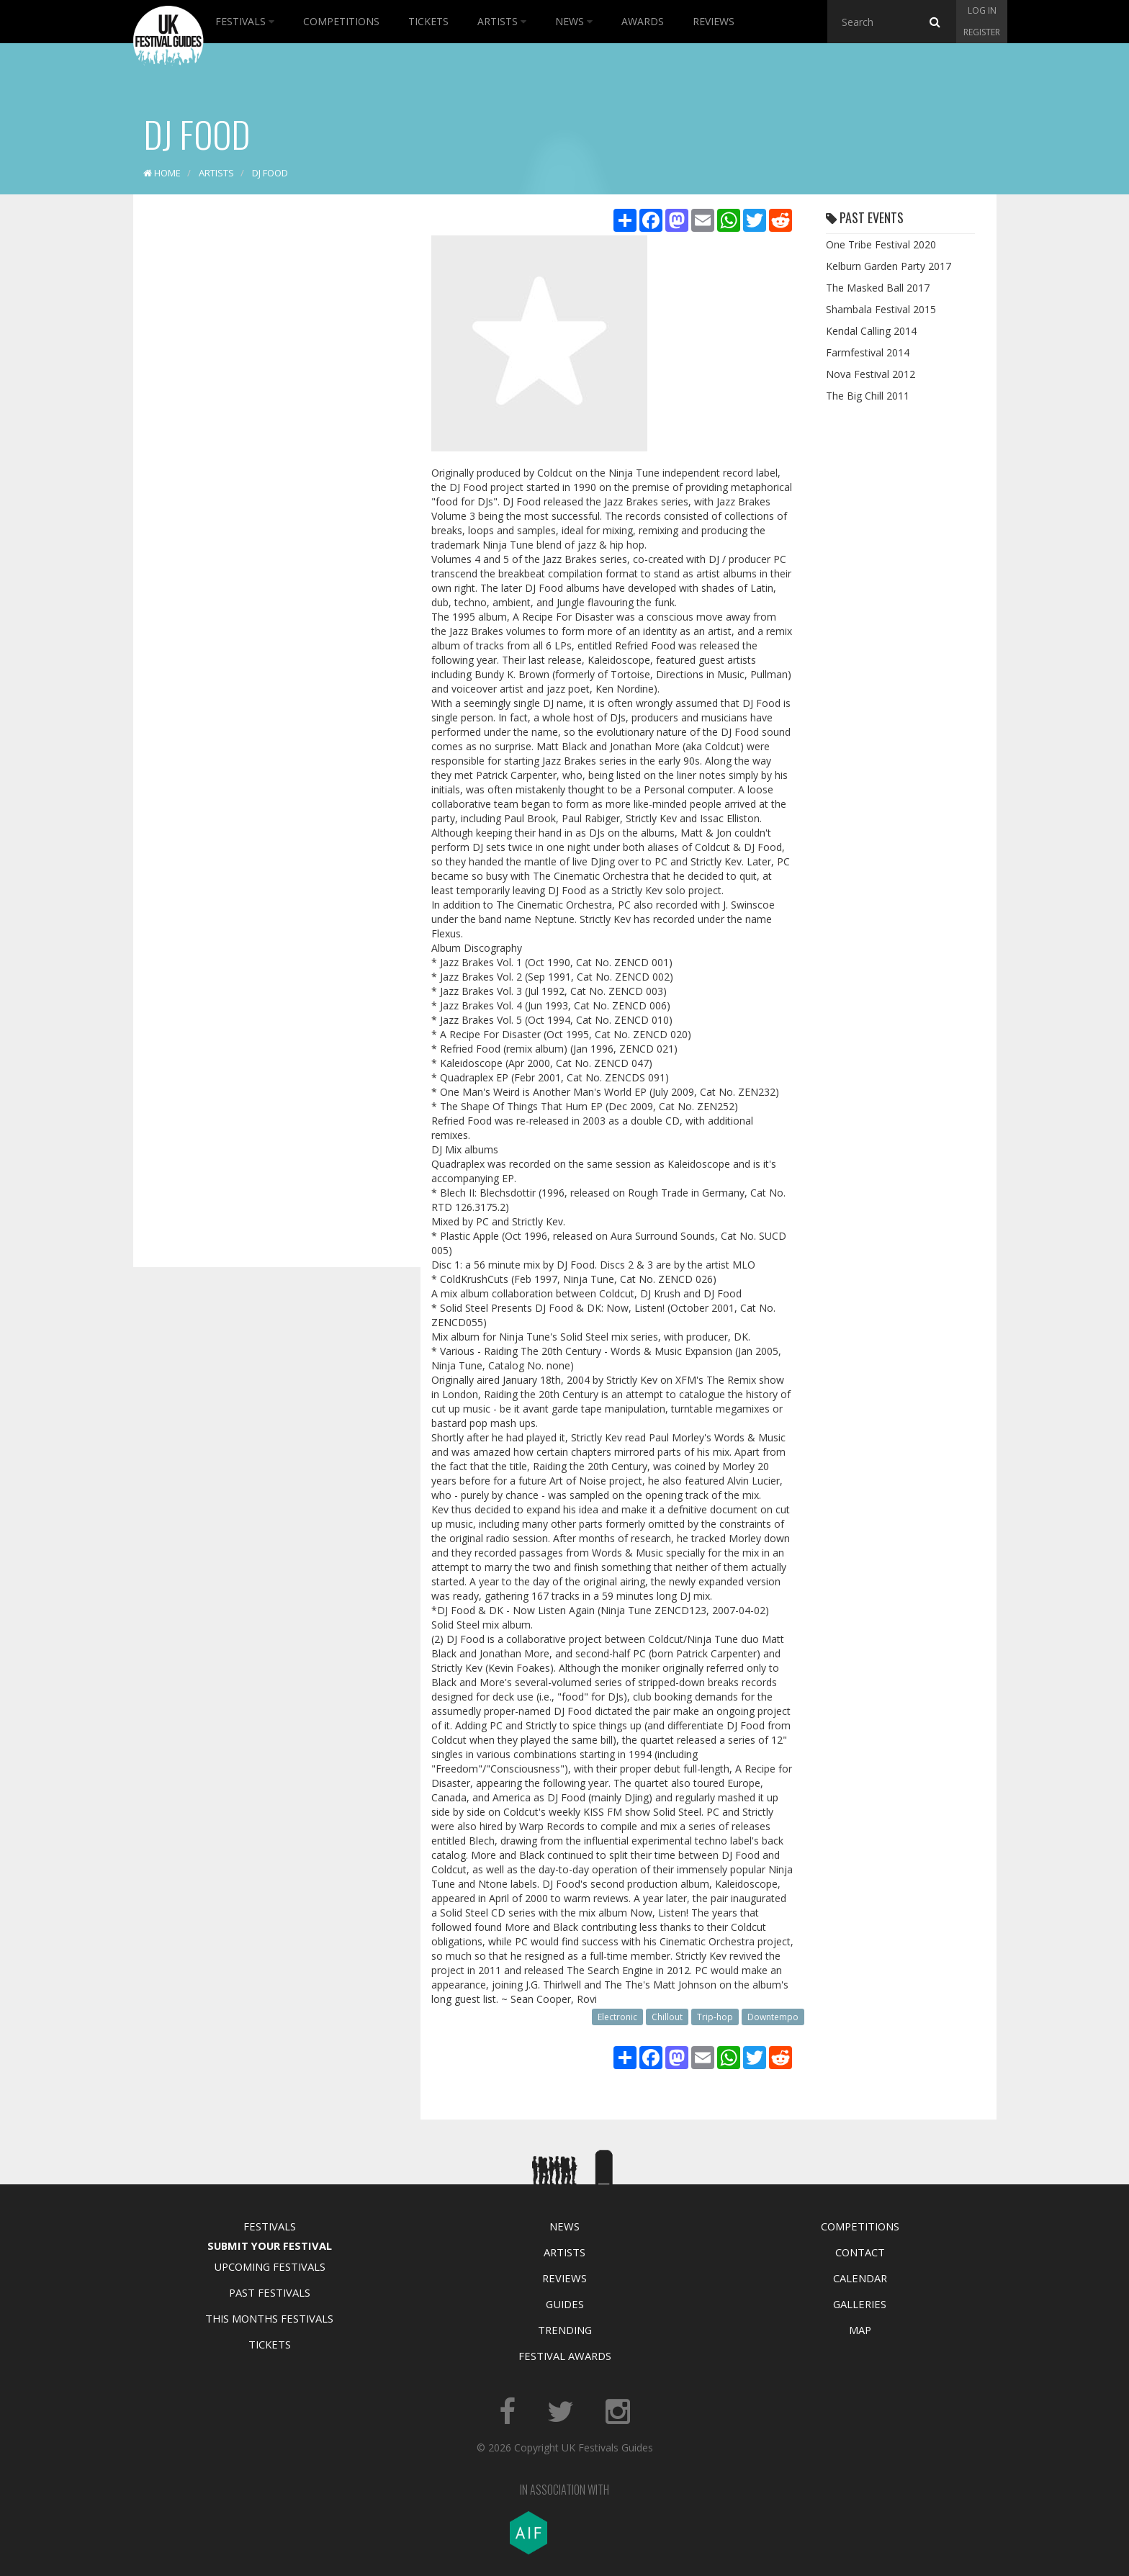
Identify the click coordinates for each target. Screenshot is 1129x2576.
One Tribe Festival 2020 (881, 244)
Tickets (428, 21)
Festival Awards (564, 2355)
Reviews (713, 21)
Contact (860, 2252)
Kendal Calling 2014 (871, 331)
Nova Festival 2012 (870, 374)
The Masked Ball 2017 (878, 287)
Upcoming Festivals (269, 2266)
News (574, 21)
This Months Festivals (269, 2318)
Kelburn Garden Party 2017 (888, 266)
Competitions (341, 21)
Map (860, 2330)
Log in (982, 10)
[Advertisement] (266, 432)
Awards (642, 21)
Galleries (859, 2304)
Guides (565, 2304)
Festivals (244, 21)
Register (981, 32)
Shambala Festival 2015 (881, 309)
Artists (501, 21)
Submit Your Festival (269, 2245)
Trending (565, 2330)
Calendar (860, 2278)
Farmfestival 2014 (867, 352)
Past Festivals (269, 2292)
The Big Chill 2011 (867, 395)
